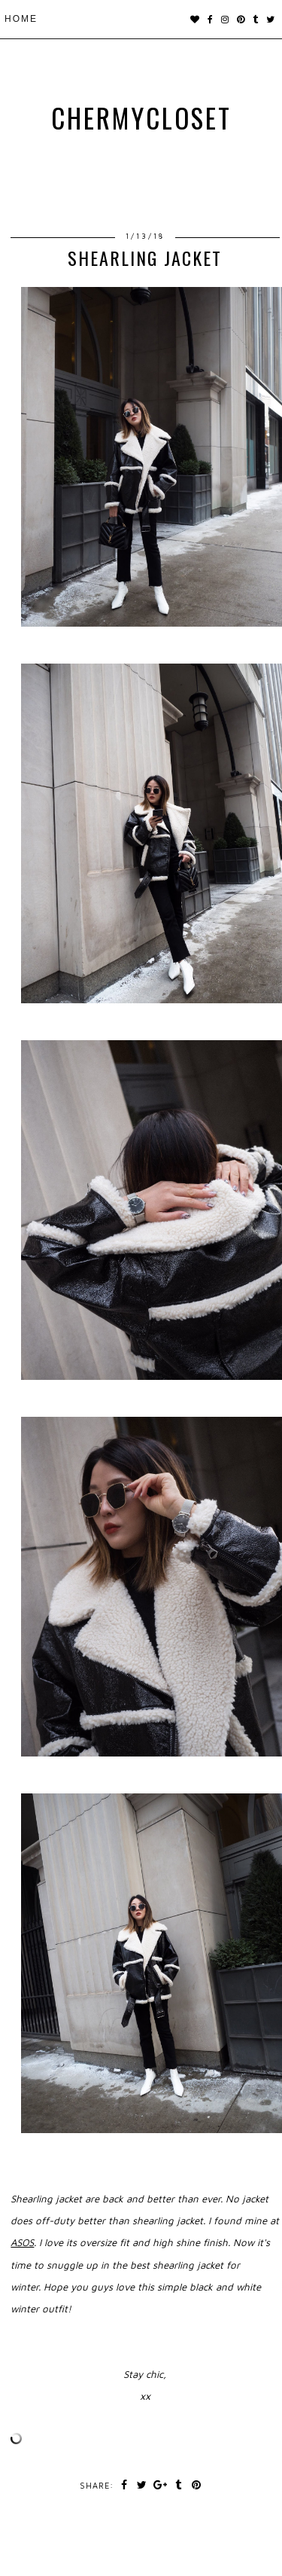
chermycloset (141, 117)
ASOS (22, 2242)
